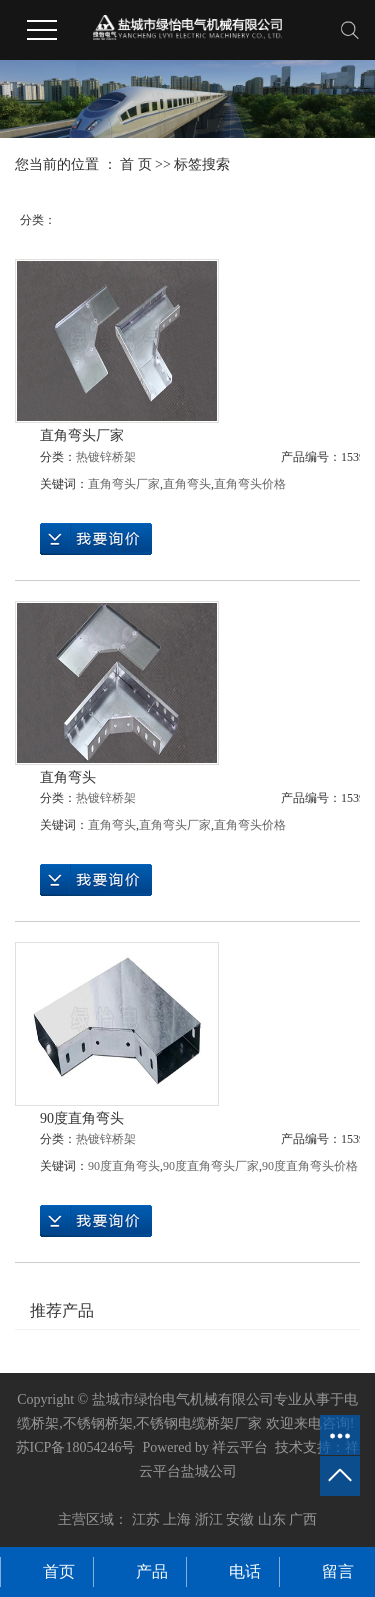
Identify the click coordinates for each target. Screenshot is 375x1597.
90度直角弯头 (82, 1118)
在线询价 (96, 539)
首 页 (136, 164)
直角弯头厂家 (82, 435)
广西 (303, 1519)
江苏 (146, 1519)
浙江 (209, 1519)
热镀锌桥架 (106, 457)
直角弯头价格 (250, 484)
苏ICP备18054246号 (76, 1447)
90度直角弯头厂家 (211, 1166)
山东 (272, 1519)
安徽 (240, 1519)
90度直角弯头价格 (310, 1166)
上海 (177, 1519)
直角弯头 (187, 484)
